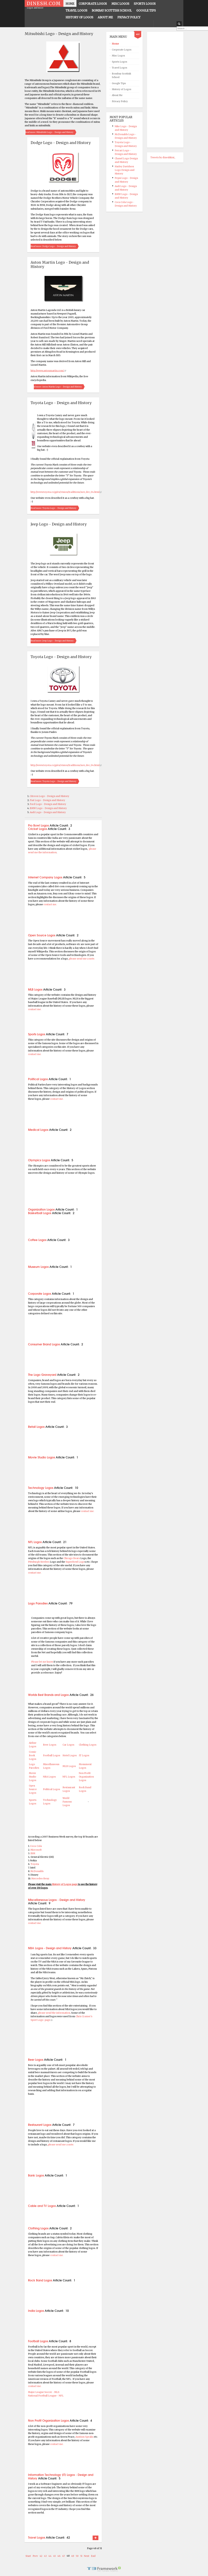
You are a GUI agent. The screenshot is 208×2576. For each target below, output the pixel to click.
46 (58, 2556)
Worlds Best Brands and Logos (48, 1694)
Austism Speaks (84, 2436)
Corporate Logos (39, 1293)
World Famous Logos (67, 1802)
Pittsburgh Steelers (38, 1561)
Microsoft (36, 1849)
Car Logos (68, 1744)
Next (86, 2556)
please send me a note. (82, 958)
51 (81, 2556)
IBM (32, 1853)
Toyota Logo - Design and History (61, 403)
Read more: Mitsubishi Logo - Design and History (49, 132)
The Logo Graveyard (42, 1374)
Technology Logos (40, 1487)
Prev (35, 2556)
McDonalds (37, 1871)
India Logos (36, 2310)
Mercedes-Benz (40, 1878)
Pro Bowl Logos (38, 825)
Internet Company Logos (45, 877)
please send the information (54, 2012)
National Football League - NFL (46, 2395)
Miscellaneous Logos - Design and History (56, 1899)
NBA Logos (49, 1776)
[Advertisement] (90, 867)
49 (72, 2556)
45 (54, 2556)
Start (28, 2556)
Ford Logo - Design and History (48, 804)
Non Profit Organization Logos (86, 1777)
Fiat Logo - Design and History (47, 800)
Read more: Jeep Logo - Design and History (52, 641)
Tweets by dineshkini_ (162, 157)
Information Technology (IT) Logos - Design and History (60, 2476)
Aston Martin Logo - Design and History (60, 264)
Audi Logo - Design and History (48, 812)
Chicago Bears (72, 1558)
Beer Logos (49, 1744)
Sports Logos (36, 1034)
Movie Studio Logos (41, 1457)
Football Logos (51, 1755)
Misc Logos (118, 55)
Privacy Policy (120, 101)
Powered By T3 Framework (104, 2569)
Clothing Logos (87, 1744)
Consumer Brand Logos (44, 1344)
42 (41, 2556)
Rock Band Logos (40, 2280)
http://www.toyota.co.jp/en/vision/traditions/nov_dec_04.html (65, 492)
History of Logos (121, 89)
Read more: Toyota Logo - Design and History (53, 508)
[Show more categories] (95, 2538)
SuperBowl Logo (75, 1561)
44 (49, 2556)
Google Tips (119, 83)
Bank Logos (36, 2175)
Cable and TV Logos (42, 2205)
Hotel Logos (70, 1755)
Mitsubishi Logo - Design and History (59, 33)
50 (77, 2556)
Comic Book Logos (32, 1755)
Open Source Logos (41, 935)
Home (115, 43)
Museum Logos (38, 1266)
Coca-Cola (36, 1846)
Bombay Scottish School (121, 75)
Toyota (35, 1864)
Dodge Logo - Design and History (61, 142)
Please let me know (42, 1661)
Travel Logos (36, 2537)
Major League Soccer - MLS (43, 2392)
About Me (117, 95)
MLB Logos (35, 989)
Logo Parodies (38, 1603)
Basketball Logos (39, 1213)
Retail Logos (36, 1426)
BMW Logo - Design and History (48, 808)
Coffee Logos (37, 1239)
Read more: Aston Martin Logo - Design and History (56, 387)
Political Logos (38, 1079)
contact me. (50, 904)
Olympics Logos (39, 1160)
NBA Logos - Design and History (50, 1948)
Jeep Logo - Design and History (59, 524)
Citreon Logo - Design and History (49, 796)
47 (63, 2556)
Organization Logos (41, 1209)
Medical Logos (38, 1129)
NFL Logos (35, 1542)
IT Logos (84, 1755)
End (93, 2556)
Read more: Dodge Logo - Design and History (53, 246)
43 (45, 2556)
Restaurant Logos (39, 2124)
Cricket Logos (37, 828)
